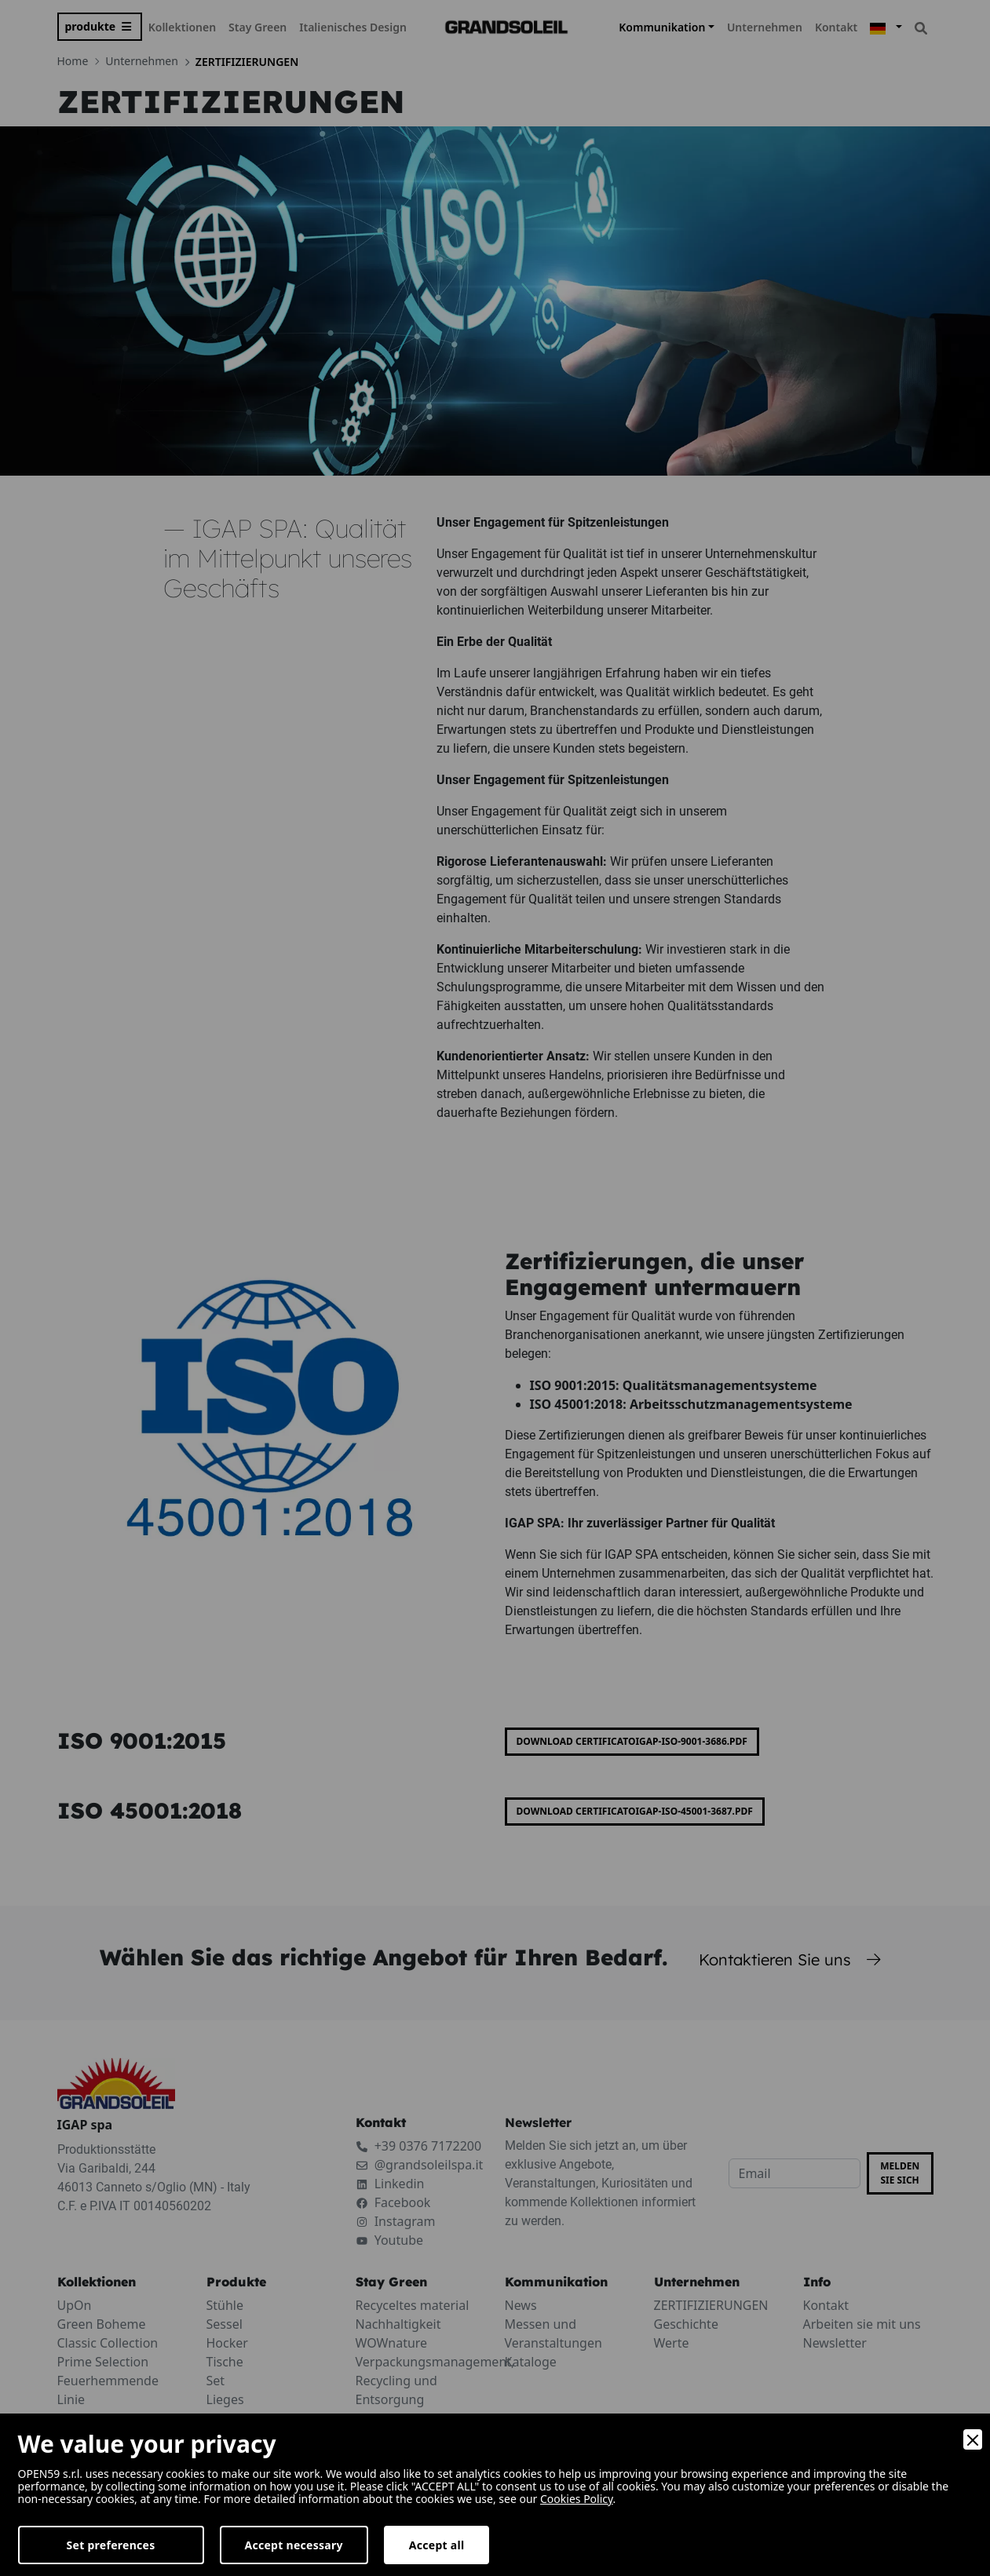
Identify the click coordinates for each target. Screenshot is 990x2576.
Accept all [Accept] (437, 2545)
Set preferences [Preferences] (111, 2545)
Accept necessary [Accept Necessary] (294, 2545)
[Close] (972, 2439)
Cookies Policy (576, 2498)
